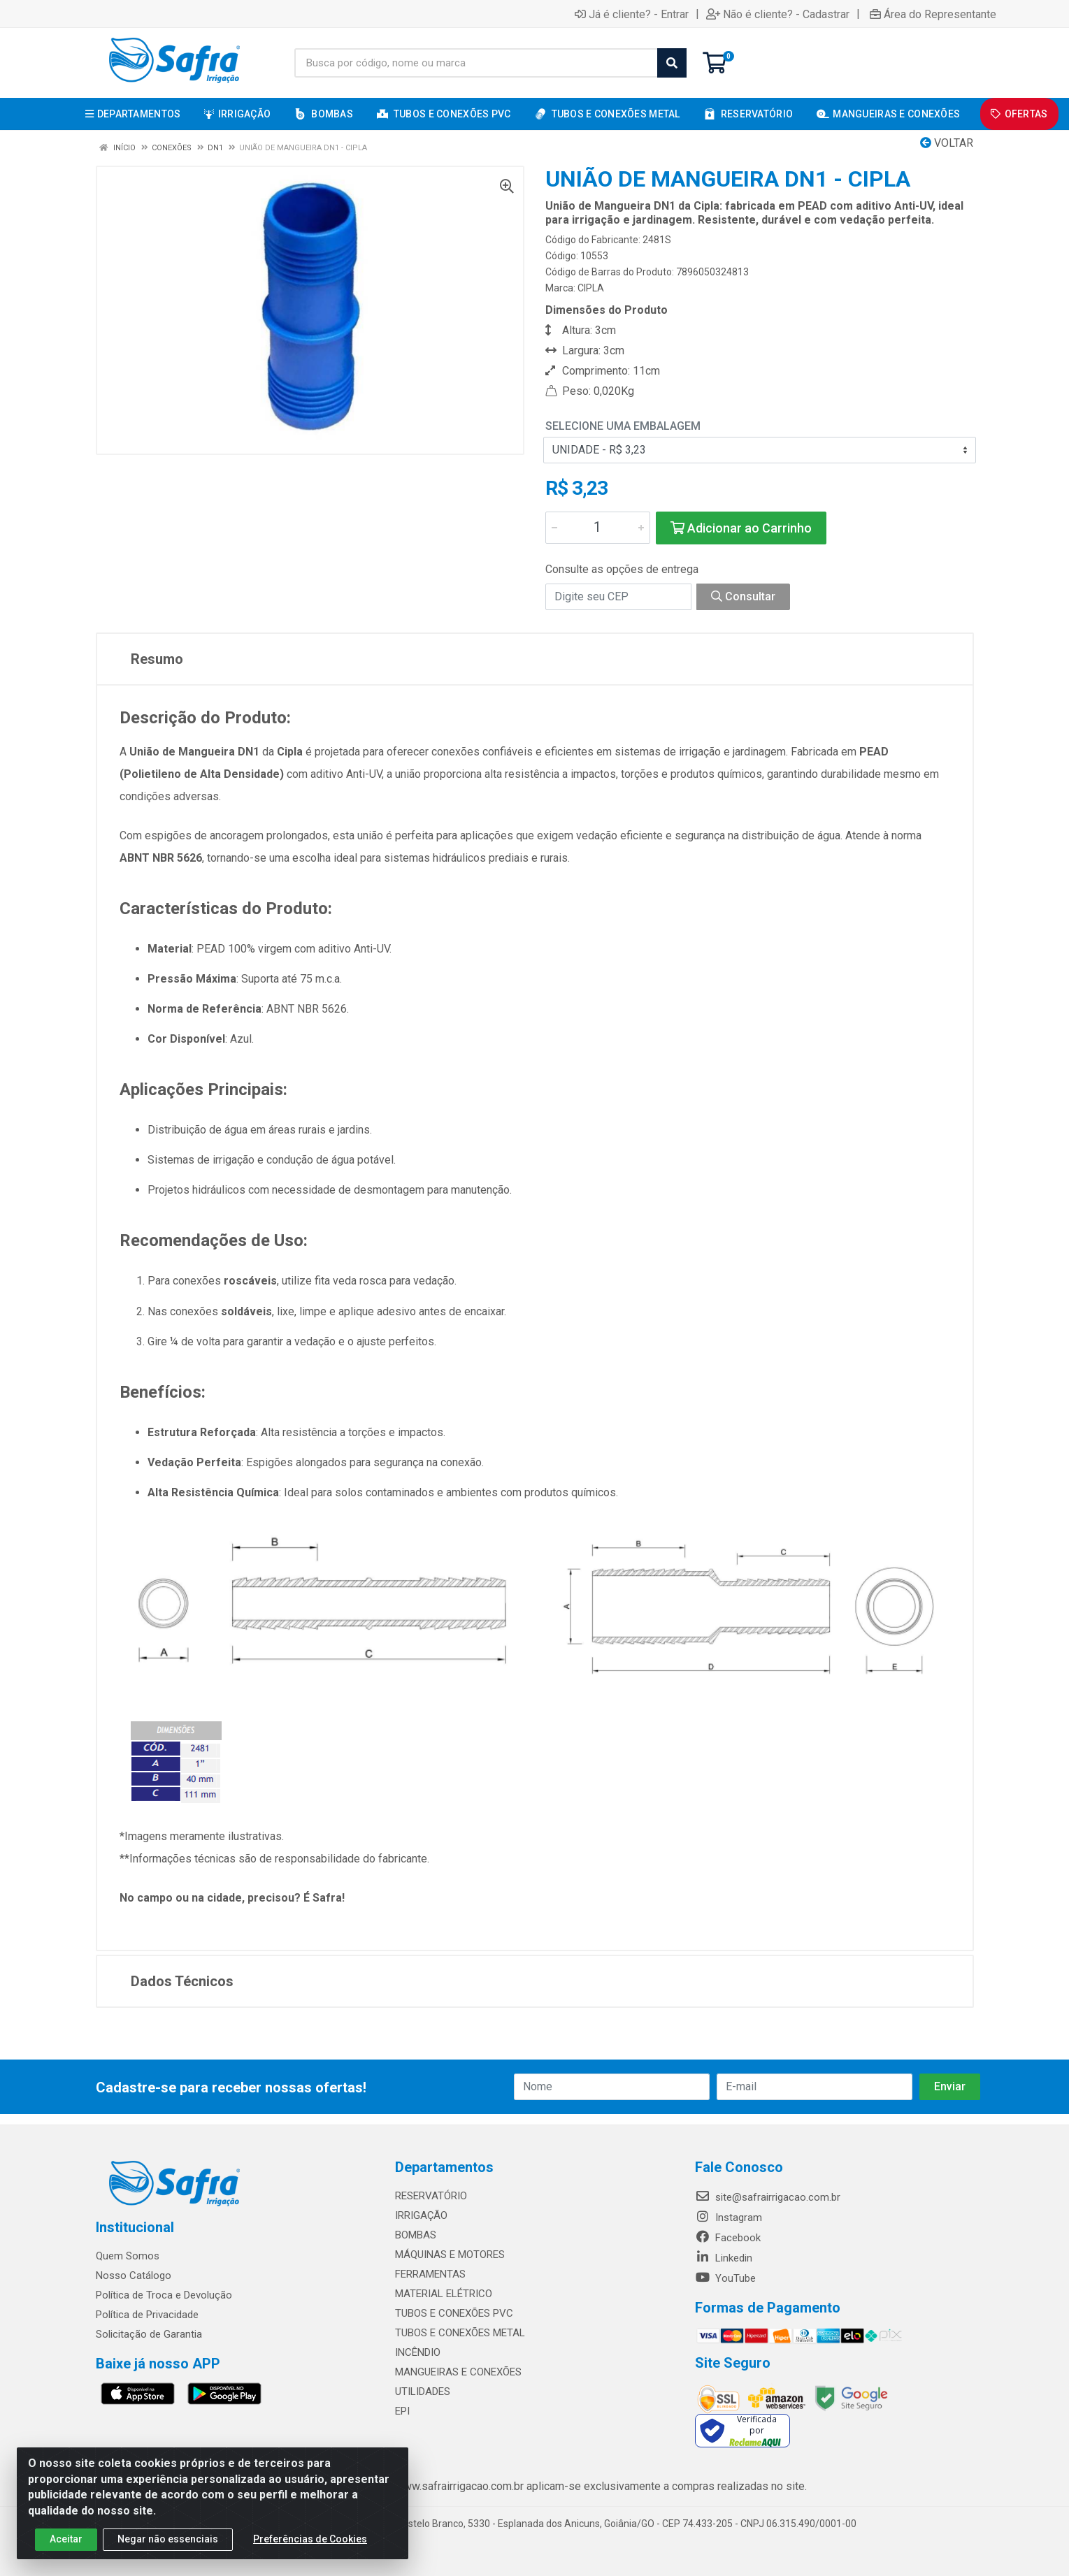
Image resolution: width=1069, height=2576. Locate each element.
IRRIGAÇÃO (421, 2215)
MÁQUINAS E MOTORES (450, 2254)
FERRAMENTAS (430, 2274)
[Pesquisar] (672, 63)
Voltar (946, 143)
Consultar (743, 596)
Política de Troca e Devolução (164, 2295)
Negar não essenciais (167, 2539)
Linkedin (723, 2258)
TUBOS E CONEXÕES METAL (460, 2333)
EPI (402, 2411)
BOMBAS (415, 2235)
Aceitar (66, 2539)
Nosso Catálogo (133, 2275)
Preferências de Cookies (310, 2539)
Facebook (728, 2237)
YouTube (725, 2278)
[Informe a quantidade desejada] (597, 528)
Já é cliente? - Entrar (632, 14)
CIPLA (590, 288)
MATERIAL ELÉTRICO (443, 2293)
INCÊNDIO (417, 2352)
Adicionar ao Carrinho (741, 528)
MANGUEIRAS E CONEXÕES (458, 2372)
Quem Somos (127, 2256)
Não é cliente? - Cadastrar (777, 14)
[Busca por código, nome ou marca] (476, 63)
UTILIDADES (422, 2391)
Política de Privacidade (147, 2314)
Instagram (728, 2217)
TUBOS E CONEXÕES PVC (454, 2313)
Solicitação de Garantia (149, 2334)
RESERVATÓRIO (431, 2196)
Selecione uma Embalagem (623, 426)
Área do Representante (933, 14)
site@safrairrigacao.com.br (767, 2197)
